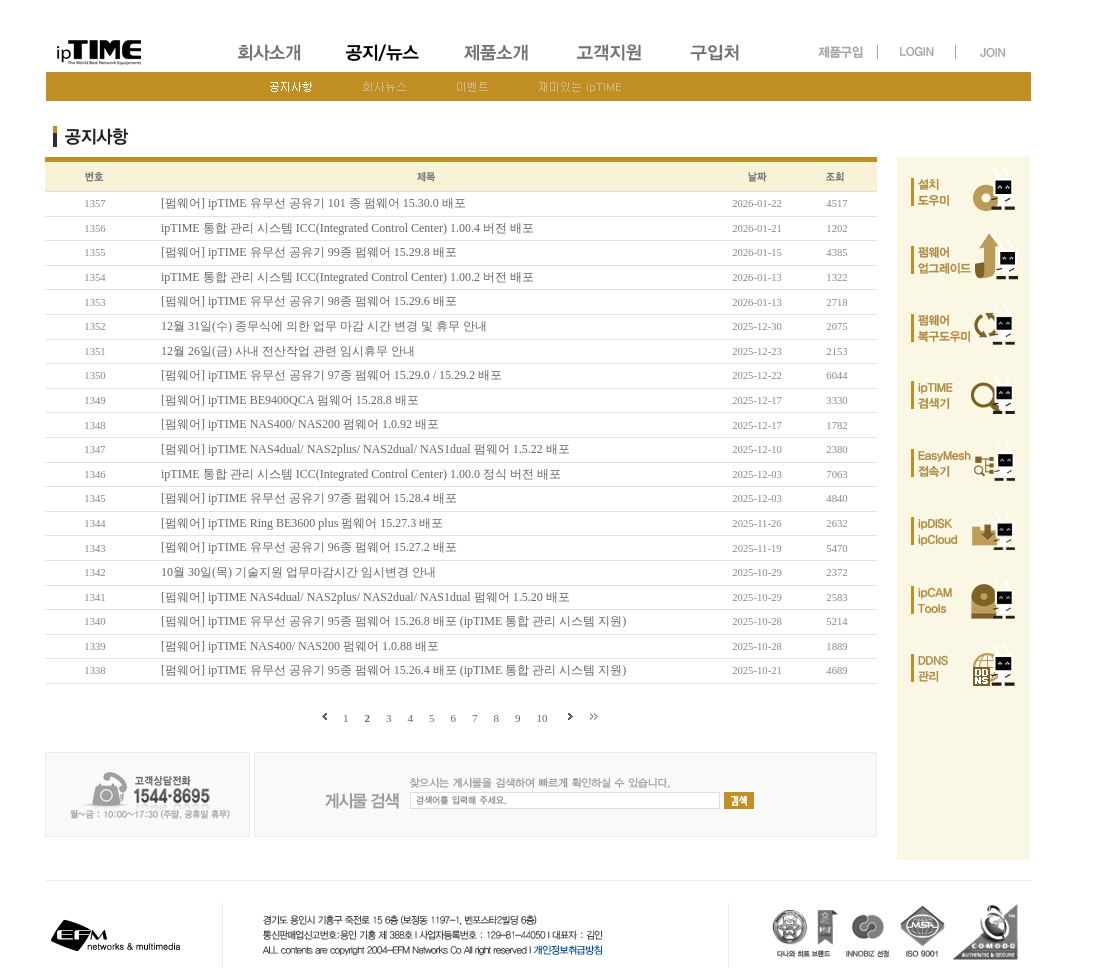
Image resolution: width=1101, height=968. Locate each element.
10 (542, 718)
